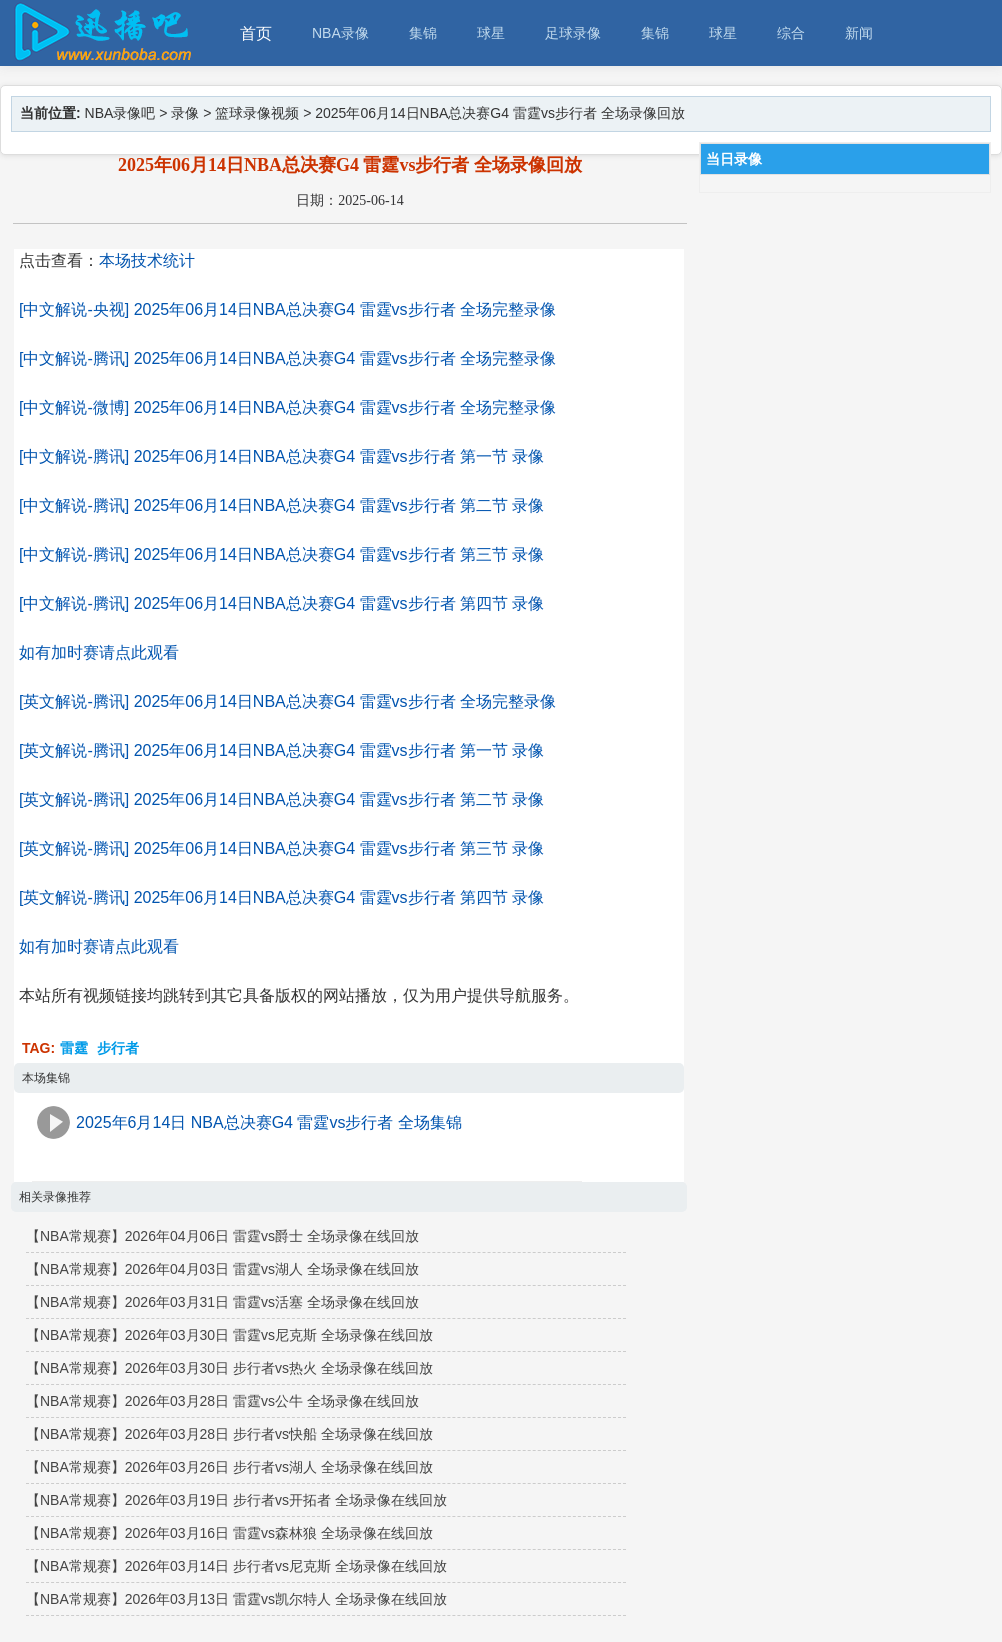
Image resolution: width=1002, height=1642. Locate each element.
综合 (791, 33)
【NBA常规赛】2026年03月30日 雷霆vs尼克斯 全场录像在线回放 (229, 1335)
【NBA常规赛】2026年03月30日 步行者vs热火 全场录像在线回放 (229, 1368)
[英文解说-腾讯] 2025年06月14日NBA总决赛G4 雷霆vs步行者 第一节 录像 (281, 750)
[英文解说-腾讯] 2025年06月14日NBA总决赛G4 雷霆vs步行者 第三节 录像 (281, 848)
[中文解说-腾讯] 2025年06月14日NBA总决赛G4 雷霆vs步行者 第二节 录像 (281, 505)
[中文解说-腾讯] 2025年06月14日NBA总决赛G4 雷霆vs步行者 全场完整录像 (287, 358)
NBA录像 (340, 33)
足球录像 (573, 33)
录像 (185, 113)
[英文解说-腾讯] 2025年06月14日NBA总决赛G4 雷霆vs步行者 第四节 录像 (281, 897)
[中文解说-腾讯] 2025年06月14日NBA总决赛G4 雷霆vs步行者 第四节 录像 (281, 603)
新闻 (859, 33)
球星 (491, 33)
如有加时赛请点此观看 (99, 652)
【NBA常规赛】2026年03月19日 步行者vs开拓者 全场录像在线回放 (236, 1500)
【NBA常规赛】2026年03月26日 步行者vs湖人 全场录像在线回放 (229, 1467)
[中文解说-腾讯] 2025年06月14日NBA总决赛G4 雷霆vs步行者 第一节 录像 (281, 456)
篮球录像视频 (257, 113)
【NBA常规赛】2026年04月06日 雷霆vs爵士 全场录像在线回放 (222, 1236)
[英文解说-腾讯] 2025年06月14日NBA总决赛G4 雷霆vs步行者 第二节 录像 (281, 799)
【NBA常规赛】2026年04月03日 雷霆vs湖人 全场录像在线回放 (222, 1269)
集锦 (423, 33)
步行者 (118, 1048)
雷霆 (74, 1048)
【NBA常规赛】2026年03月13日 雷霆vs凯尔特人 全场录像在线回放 (236, 1599)
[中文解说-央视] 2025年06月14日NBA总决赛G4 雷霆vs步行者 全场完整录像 (287, 309)
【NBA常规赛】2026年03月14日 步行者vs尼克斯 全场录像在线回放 (236, 1566)
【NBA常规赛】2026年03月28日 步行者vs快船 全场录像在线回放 (229, 1434)
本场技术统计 (147, 260)
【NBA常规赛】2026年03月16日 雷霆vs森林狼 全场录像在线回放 (229, 1533)
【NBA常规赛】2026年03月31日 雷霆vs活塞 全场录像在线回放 (222, 1302)
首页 (256, 33)
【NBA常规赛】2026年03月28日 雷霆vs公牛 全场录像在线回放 (222, 1401)
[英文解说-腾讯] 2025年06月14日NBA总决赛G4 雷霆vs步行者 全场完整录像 (287, 701)
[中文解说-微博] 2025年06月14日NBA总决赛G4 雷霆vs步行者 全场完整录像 (287, 407)
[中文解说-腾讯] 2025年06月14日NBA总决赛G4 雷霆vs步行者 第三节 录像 (281, 554)
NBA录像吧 (120, 113)
